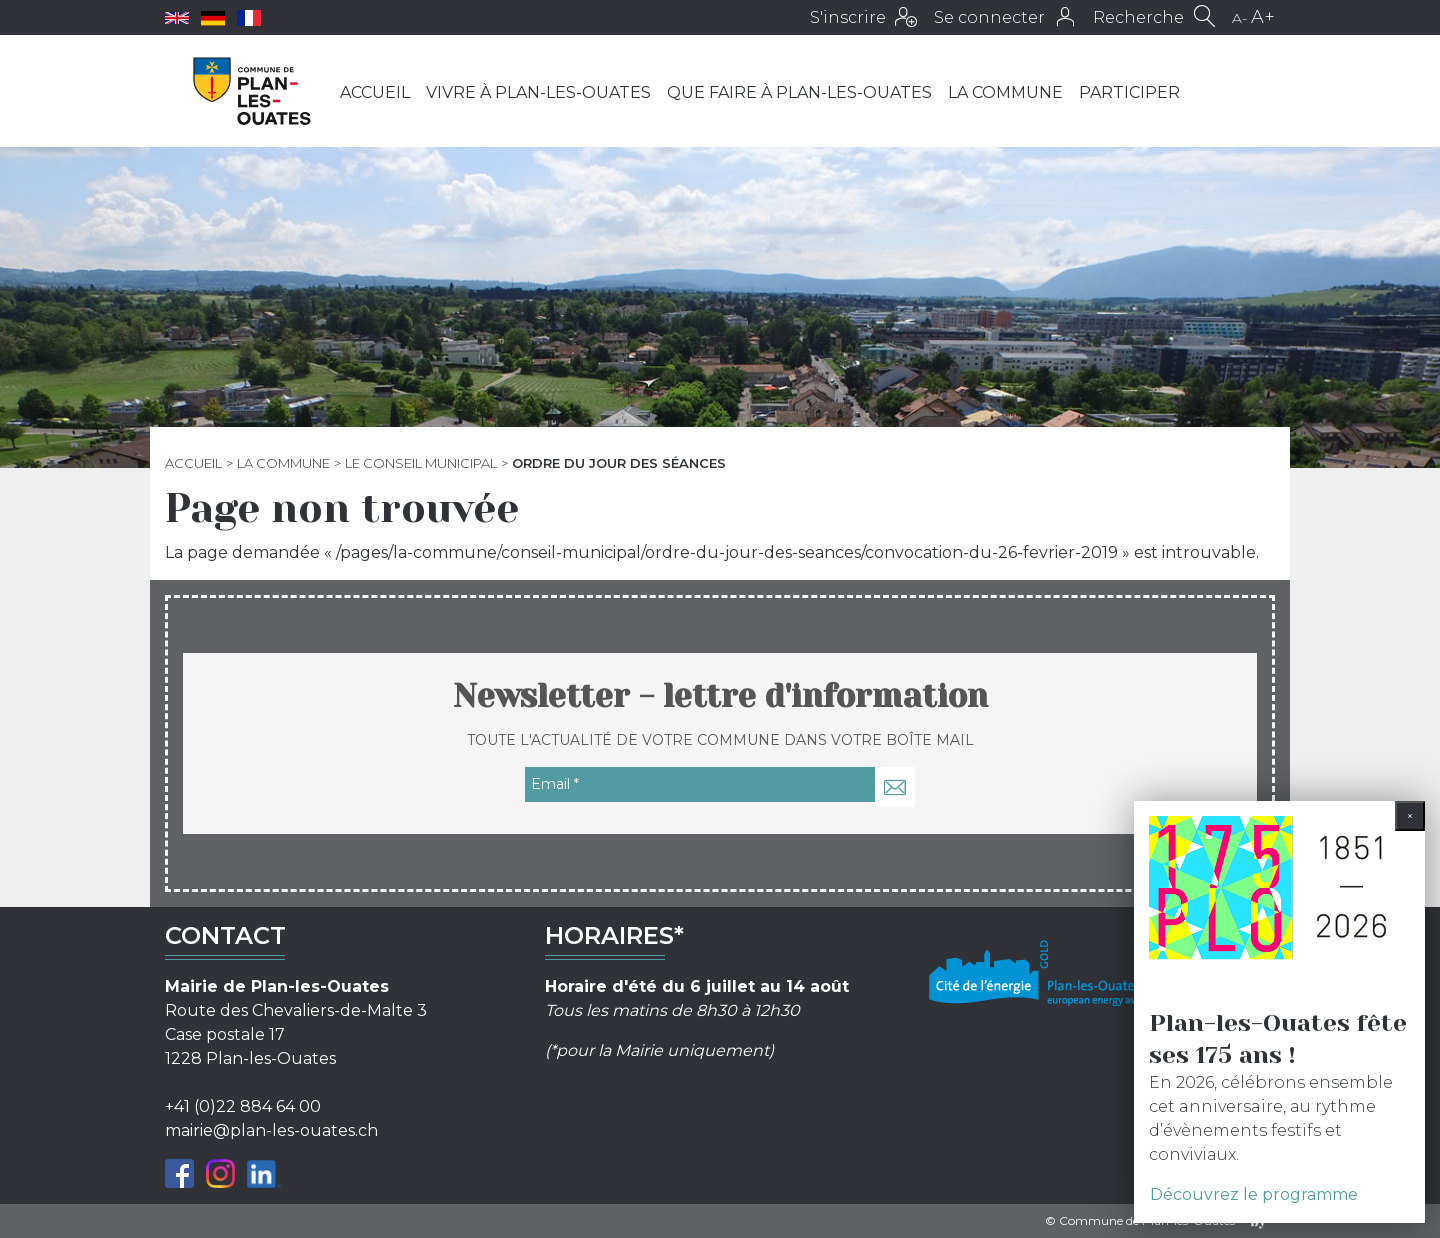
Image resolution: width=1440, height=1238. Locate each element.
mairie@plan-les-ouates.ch (271, 1130)
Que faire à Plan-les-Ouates (799, 92)
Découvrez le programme (1254, 1194)
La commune (1005, 92)
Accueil (375, 92)
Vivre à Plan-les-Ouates (538, 92)
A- (1239, 18)
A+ (1263, 17)
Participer (1129, 92)
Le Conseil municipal (421, 463)
